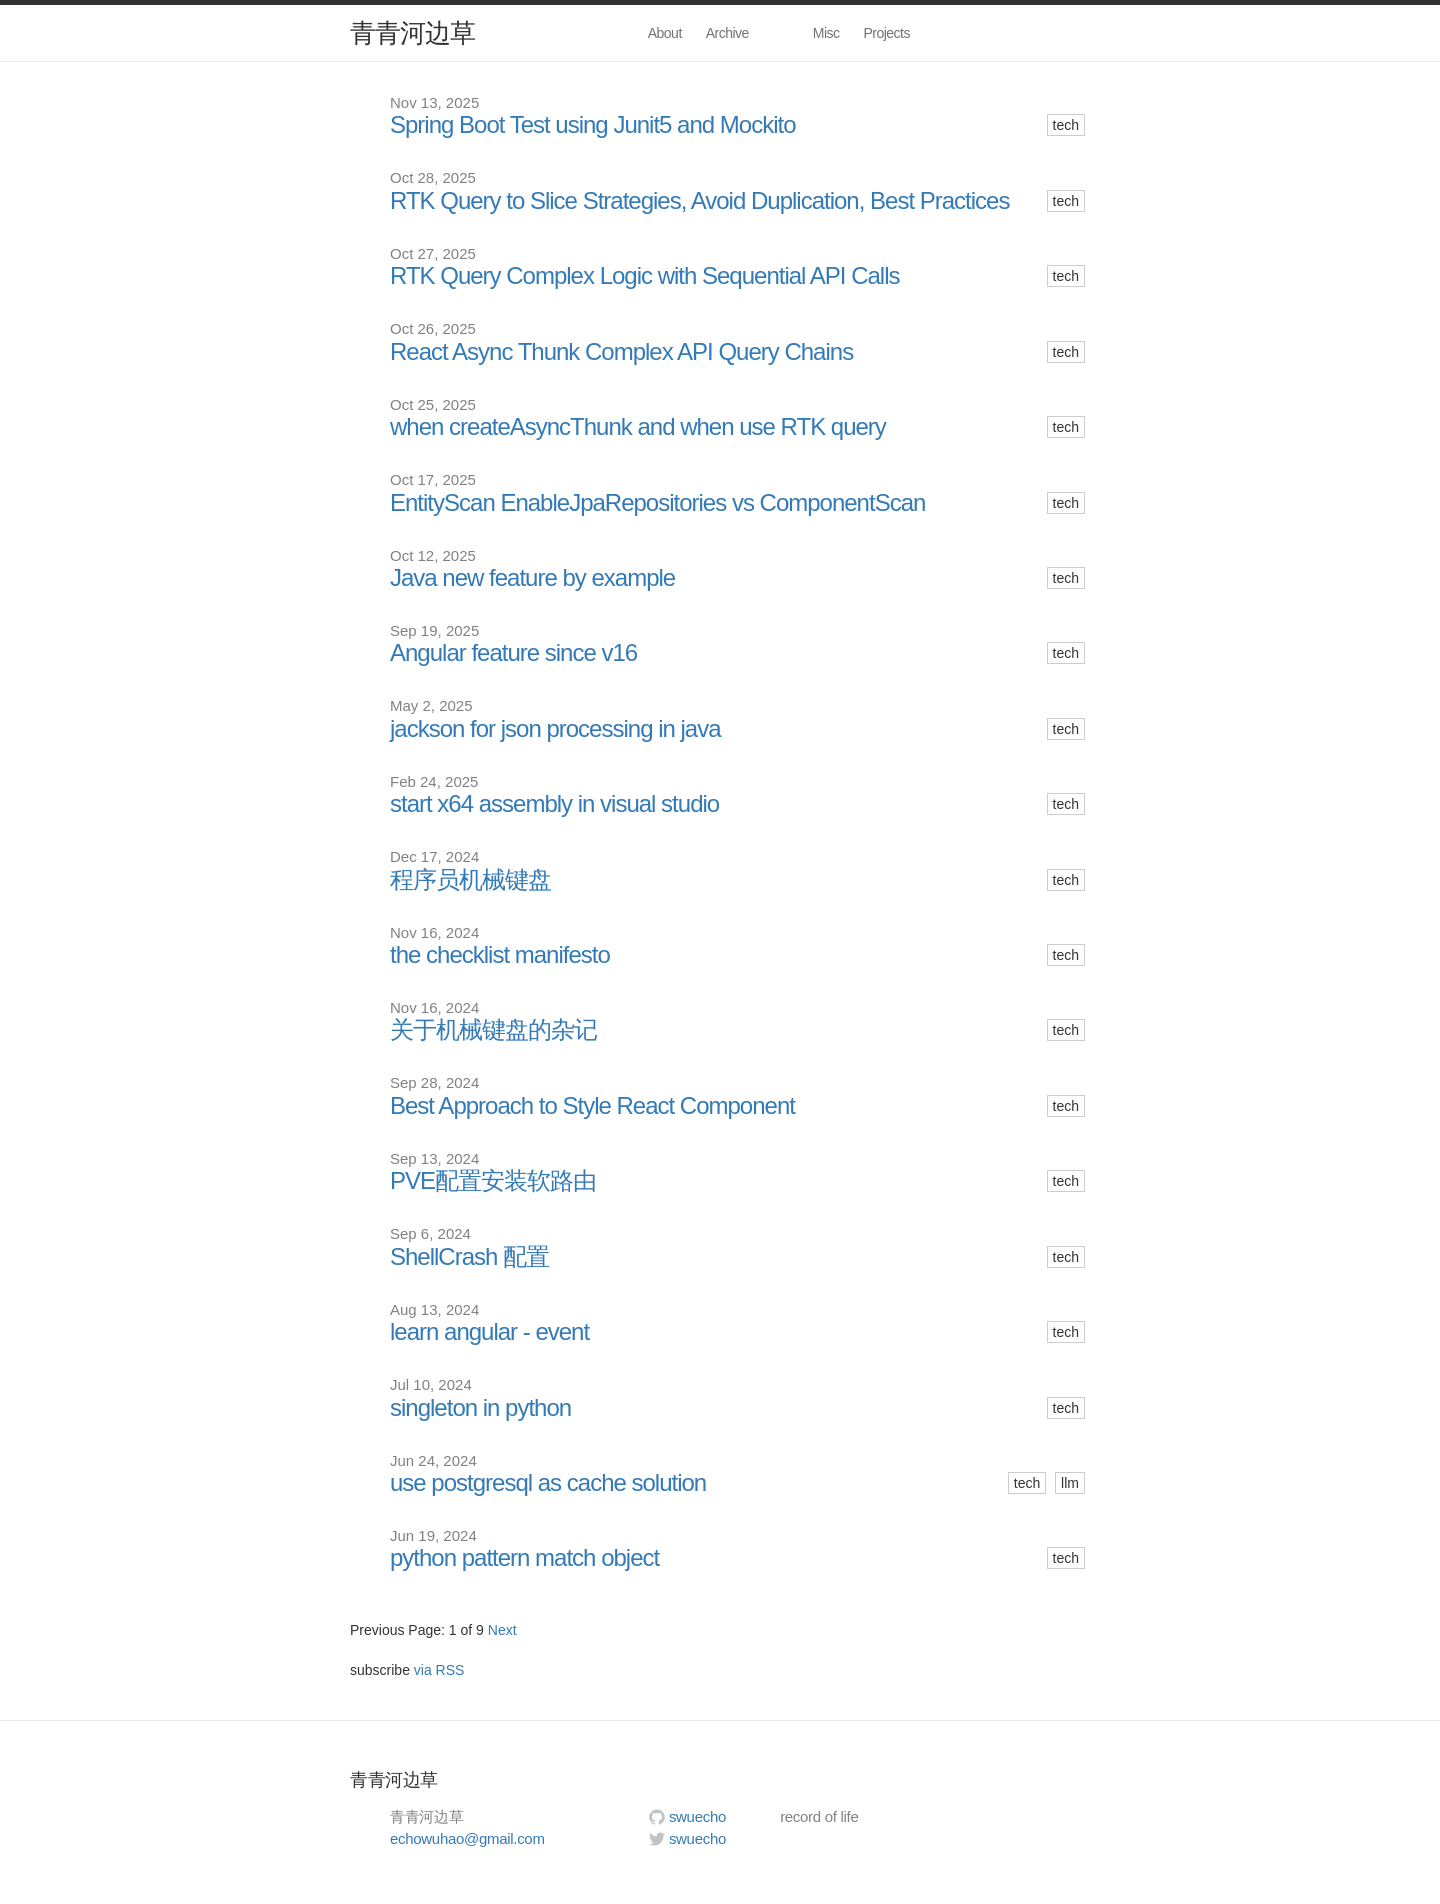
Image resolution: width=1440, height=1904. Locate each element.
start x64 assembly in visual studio (554, 804)
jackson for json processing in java (555, 729)
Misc (826, 33)
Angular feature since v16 (513, 653)
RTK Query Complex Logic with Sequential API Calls (644, 276)
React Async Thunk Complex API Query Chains (621, 352)
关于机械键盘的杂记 (493, 1030)
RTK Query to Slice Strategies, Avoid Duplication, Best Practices (699, 201)
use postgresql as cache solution (548, 1483)
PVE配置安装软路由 (493, 1181)
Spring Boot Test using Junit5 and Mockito (592, 125)
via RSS (439, 1670)
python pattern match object (524, 1558)
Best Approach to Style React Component (592, 1106)
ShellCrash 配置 (469, 1257)
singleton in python (480, 1408)
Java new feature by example (532, 578)
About (665, 33)
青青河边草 (412, 33)
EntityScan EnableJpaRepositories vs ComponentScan (657, 503)
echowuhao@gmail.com (467, 1838)
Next (502, 1630)
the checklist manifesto (500, 955)
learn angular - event (489, 1332)
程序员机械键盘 (470, 880)
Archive (727, 33)
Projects (886, 33)
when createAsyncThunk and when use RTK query (638, 427)
